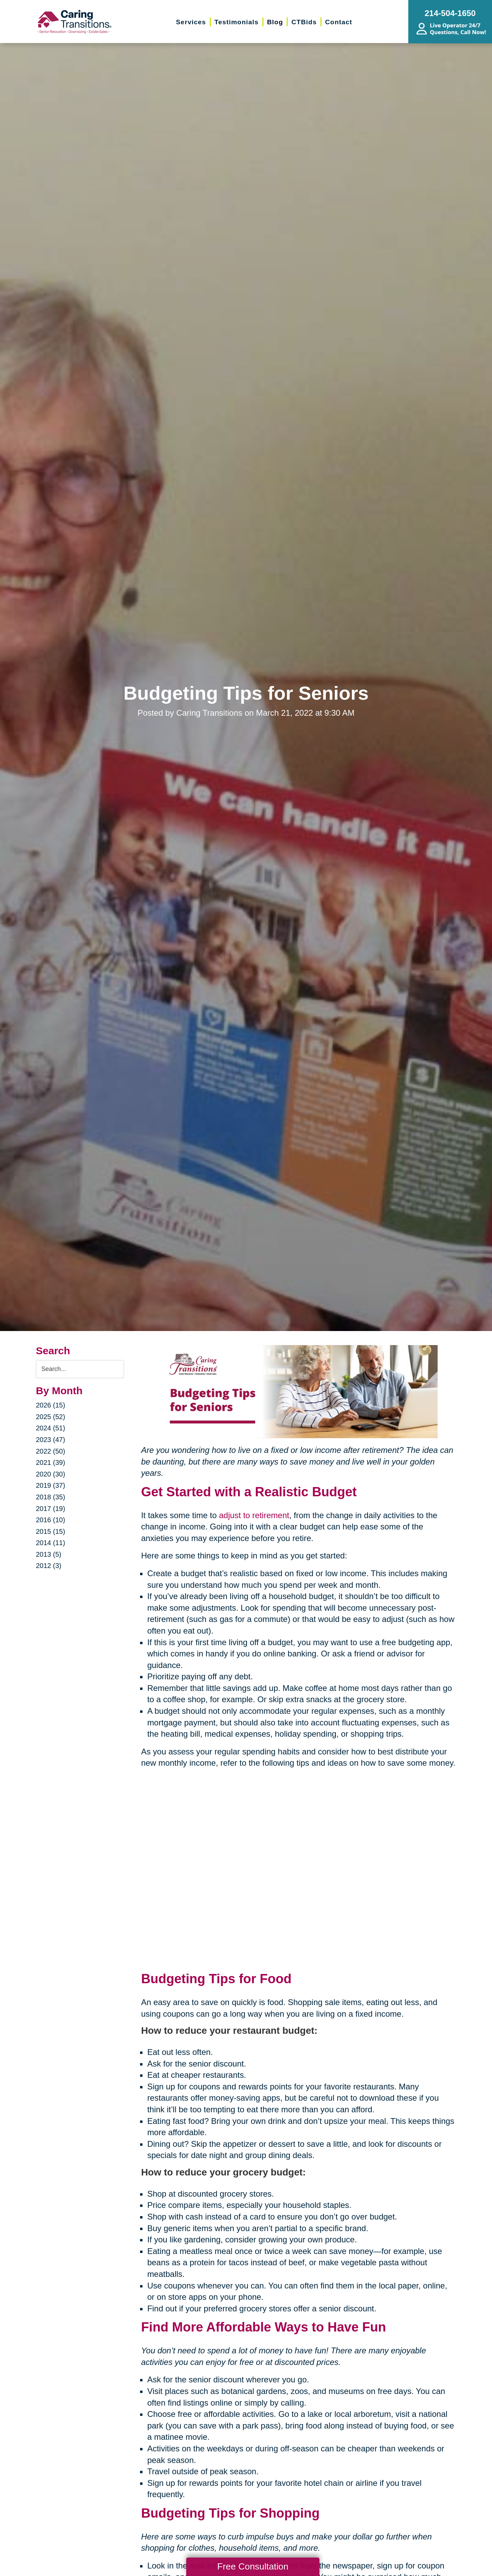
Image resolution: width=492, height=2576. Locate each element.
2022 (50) (50, 1451)
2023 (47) (50, 1439)
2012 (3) (49, 1565)
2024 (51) (50, 1428)
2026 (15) (50, 1405)
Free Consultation (252, 2566)
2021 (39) (50, 1462)
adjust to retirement (254, 1515)
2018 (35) (50, 1497)
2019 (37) (50, 1485)
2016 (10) (50, 1520)
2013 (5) (49, 1554)
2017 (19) (50, 1508)
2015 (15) (50, 1531)
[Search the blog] (80, 1369)
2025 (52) (50, 1416)
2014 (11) (50, 1542)
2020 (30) (50, 1474)
